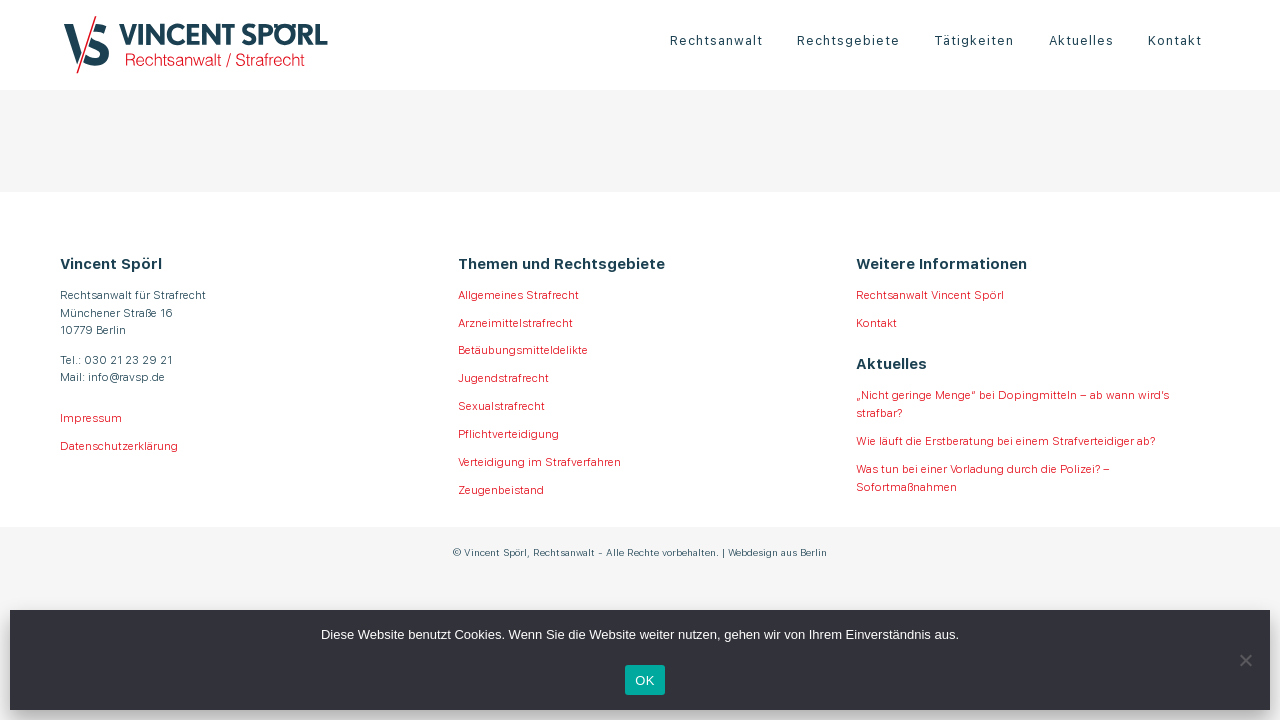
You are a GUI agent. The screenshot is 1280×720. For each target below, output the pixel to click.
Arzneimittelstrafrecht (515, 322)
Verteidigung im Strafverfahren (539, 461)
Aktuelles (1081, 39)
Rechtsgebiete (848, 39)
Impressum (91, 417)
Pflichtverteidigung (508, 433)
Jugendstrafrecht (503, 377)
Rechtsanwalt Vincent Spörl (930, 294)
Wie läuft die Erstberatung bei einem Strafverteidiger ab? (1005, 440)
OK (644, 680)
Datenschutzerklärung (119, 445)
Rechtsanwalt (716, 39)
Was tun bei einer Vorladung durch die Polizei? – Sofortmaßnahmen (983, 477)
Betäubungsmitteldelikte (523, 349)
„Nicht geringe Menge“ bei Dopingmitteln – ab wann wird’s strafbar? (1012, 403)
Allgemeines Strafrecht (518, 294)
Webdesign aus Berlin (777, 551)
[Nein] (1245, 660)
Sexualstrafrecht (501, 405)
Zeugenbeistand (501, 489)
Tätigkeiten (974, 39)
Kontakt (1175, 39)
